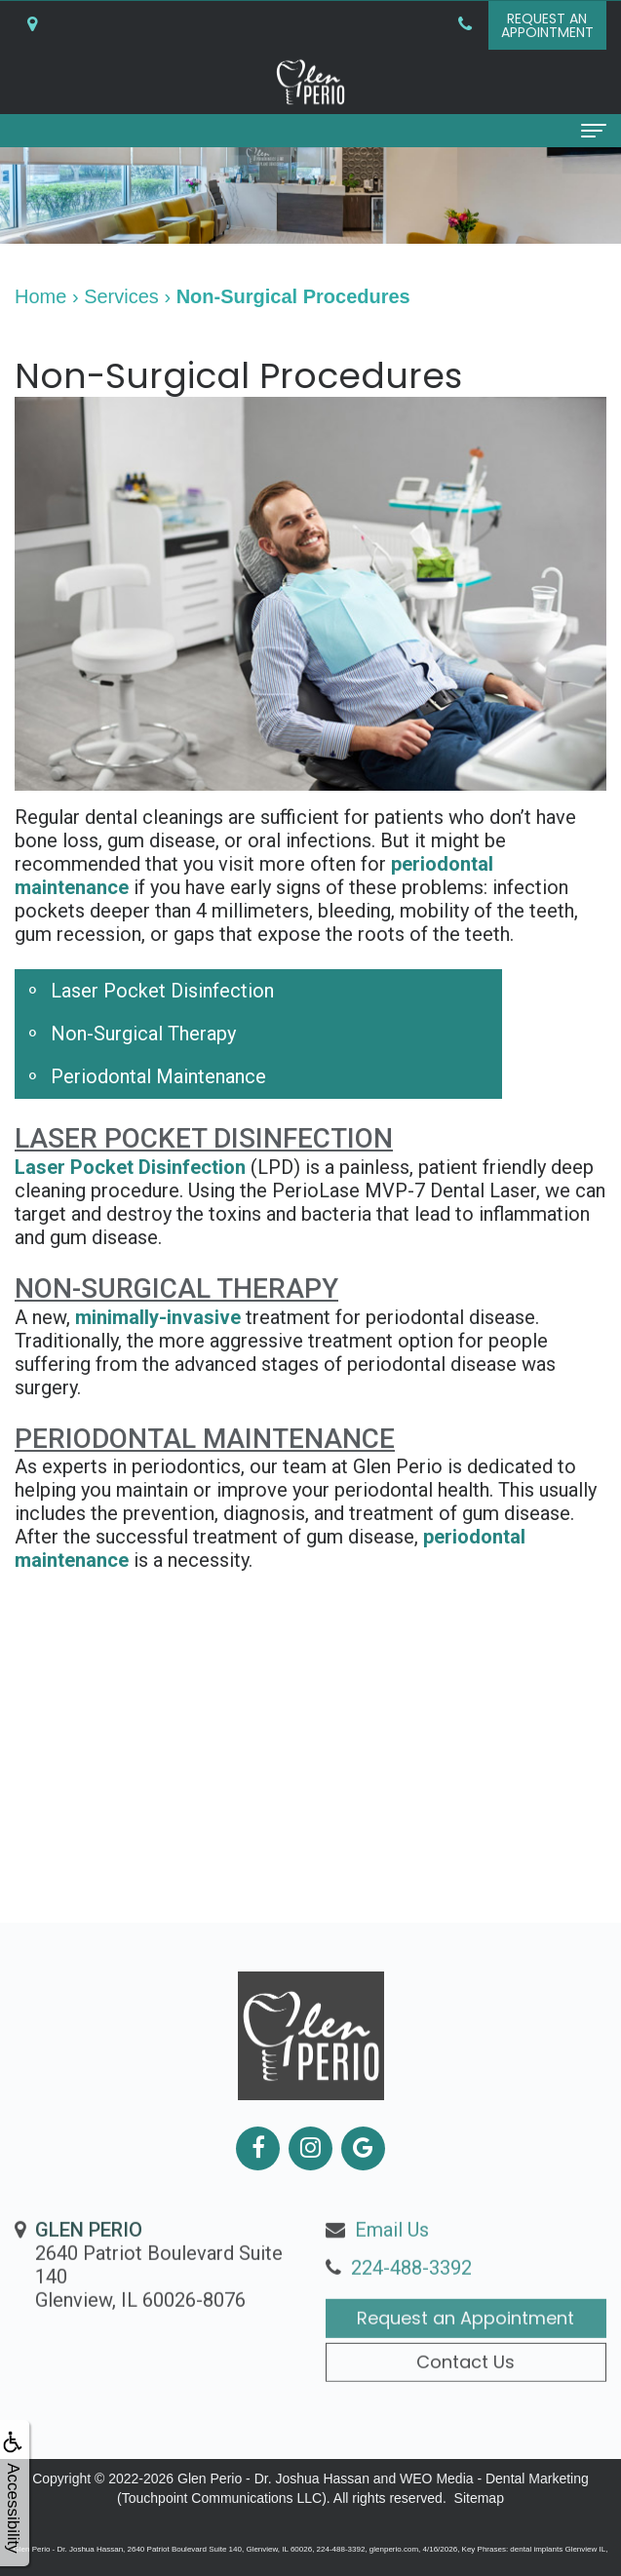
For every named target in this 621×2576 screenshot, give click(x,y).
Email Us (392, 2271)
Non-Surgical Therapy (143, 1033)
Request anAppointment (547, 25)
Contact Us (465, 2403)
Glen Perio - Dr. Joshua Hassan (273, 2478)
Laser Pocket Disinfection (162, 990)
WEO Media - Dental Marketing (494, 2478)
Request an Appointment (465, 2360)
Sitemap (479, 2498)
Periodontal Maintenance (158, 1076)
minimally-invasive (158, 1317)
